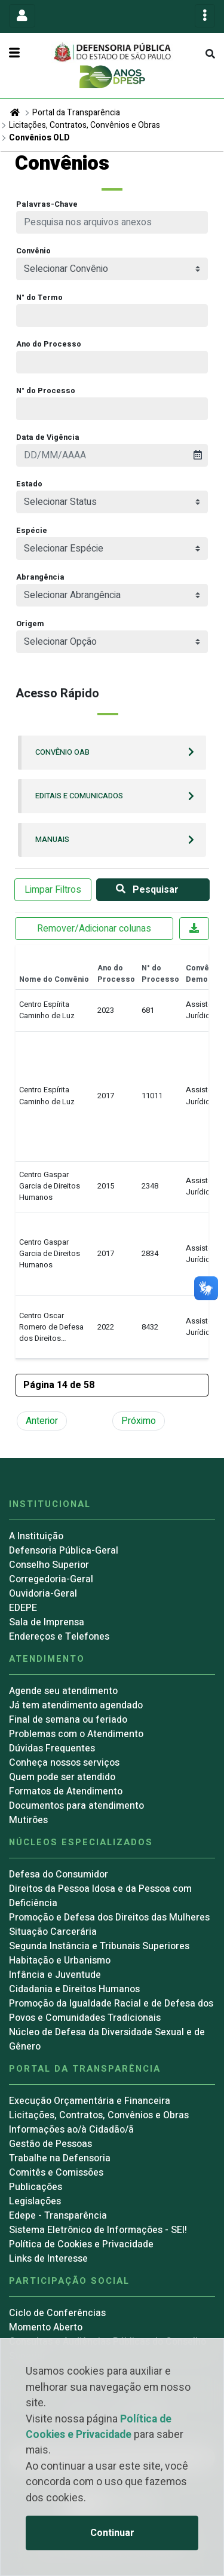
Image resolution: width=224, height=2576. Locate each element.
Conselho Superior (49, 1565)
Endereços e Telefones (59, 1636)
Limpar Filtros (52, 890)
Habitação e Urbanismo (60, 1960)
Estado (29, 484)
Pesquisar (145, 890)
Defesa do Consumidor (58, 1874)
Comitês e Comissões (56, 2172)
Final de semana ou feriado (68, 1720)
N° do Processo (45, 390)
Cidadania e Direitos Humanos (74, 1989)
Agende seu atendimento (63, 1691)
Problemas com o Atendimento (76, 1734)
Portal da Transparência (76, 112)
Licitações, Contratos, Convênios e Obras (84, 125)
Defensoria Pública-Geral (63, 1550)
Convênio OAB (62, 752)
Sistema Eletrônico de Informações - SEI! (98, 2230)
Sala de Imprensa (46, 1622)
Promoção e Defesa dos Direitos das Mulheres (109, 1917)
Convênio (33, 251)
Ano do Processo (48, 344)
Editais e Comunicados (79, 796)
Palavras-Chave (47, 204)
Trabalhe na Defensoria (60, 2158)
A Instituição (36, 1536)
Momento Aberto (45, 2327)
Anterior (42, 1421)
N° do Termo (39, 297)
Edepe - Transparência (58, 2216)
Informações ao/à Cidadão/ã (71, 2129)
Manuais (52, 839)
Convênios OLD (39, 137)
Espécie (31, 530)
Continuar (112, 2533)
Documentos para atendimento (76, 1806)
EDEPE (23, 1608)
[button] (112, 1385)
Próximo (138, 1421)
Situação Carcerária (53, 1932)
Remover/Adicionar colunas (94, 928)
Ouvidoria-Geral (43, 1593)
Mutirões (28, 1820)
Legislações (35, 2201)
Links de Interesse (48, 2259)
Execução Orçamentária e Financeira (89, 2101)
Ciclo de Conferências (57, 2313)
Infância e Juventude (55, 1975)
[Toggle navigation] (22, 15)
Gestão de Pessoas (50, 2144)
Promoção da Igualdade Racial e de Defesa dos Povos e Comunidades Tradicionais (111, 2010)
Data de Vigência (47, 437)
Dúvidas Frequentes (52, 1748)
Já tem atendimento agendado (76, 1705)
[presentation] (112, 455)
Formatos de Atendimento (65, 1791)
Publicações (35, 2187)
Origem (30, 623)
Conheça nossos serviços (64, 1763)
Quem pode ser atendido (62, 1777)
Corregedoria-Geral (51, 1579)
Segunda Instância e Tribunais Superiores (99, 1946)
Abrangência (40, 577)
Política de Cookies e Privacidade (98, 2427)
